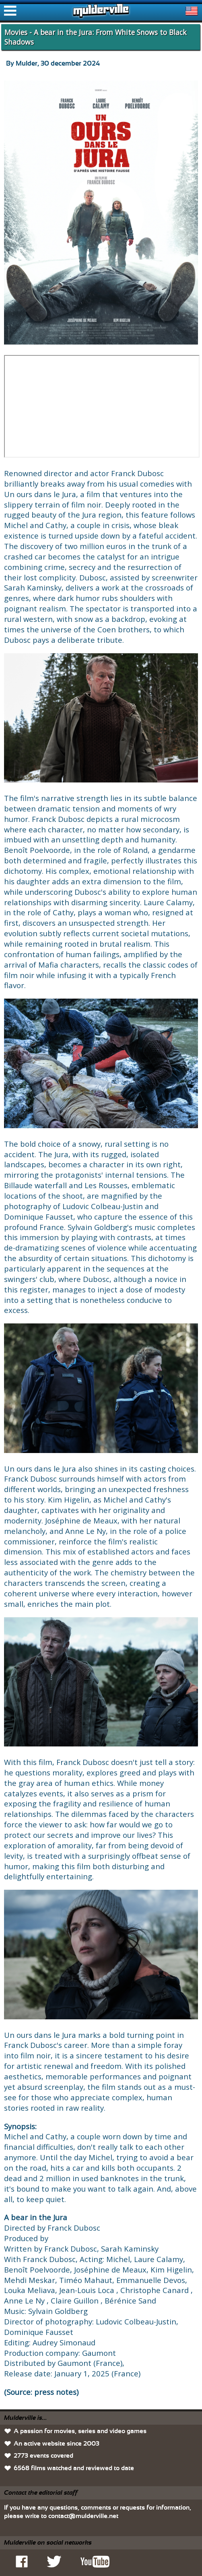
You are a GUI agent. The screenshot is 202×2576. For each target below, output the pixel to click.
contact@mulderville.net (83, 2516)
